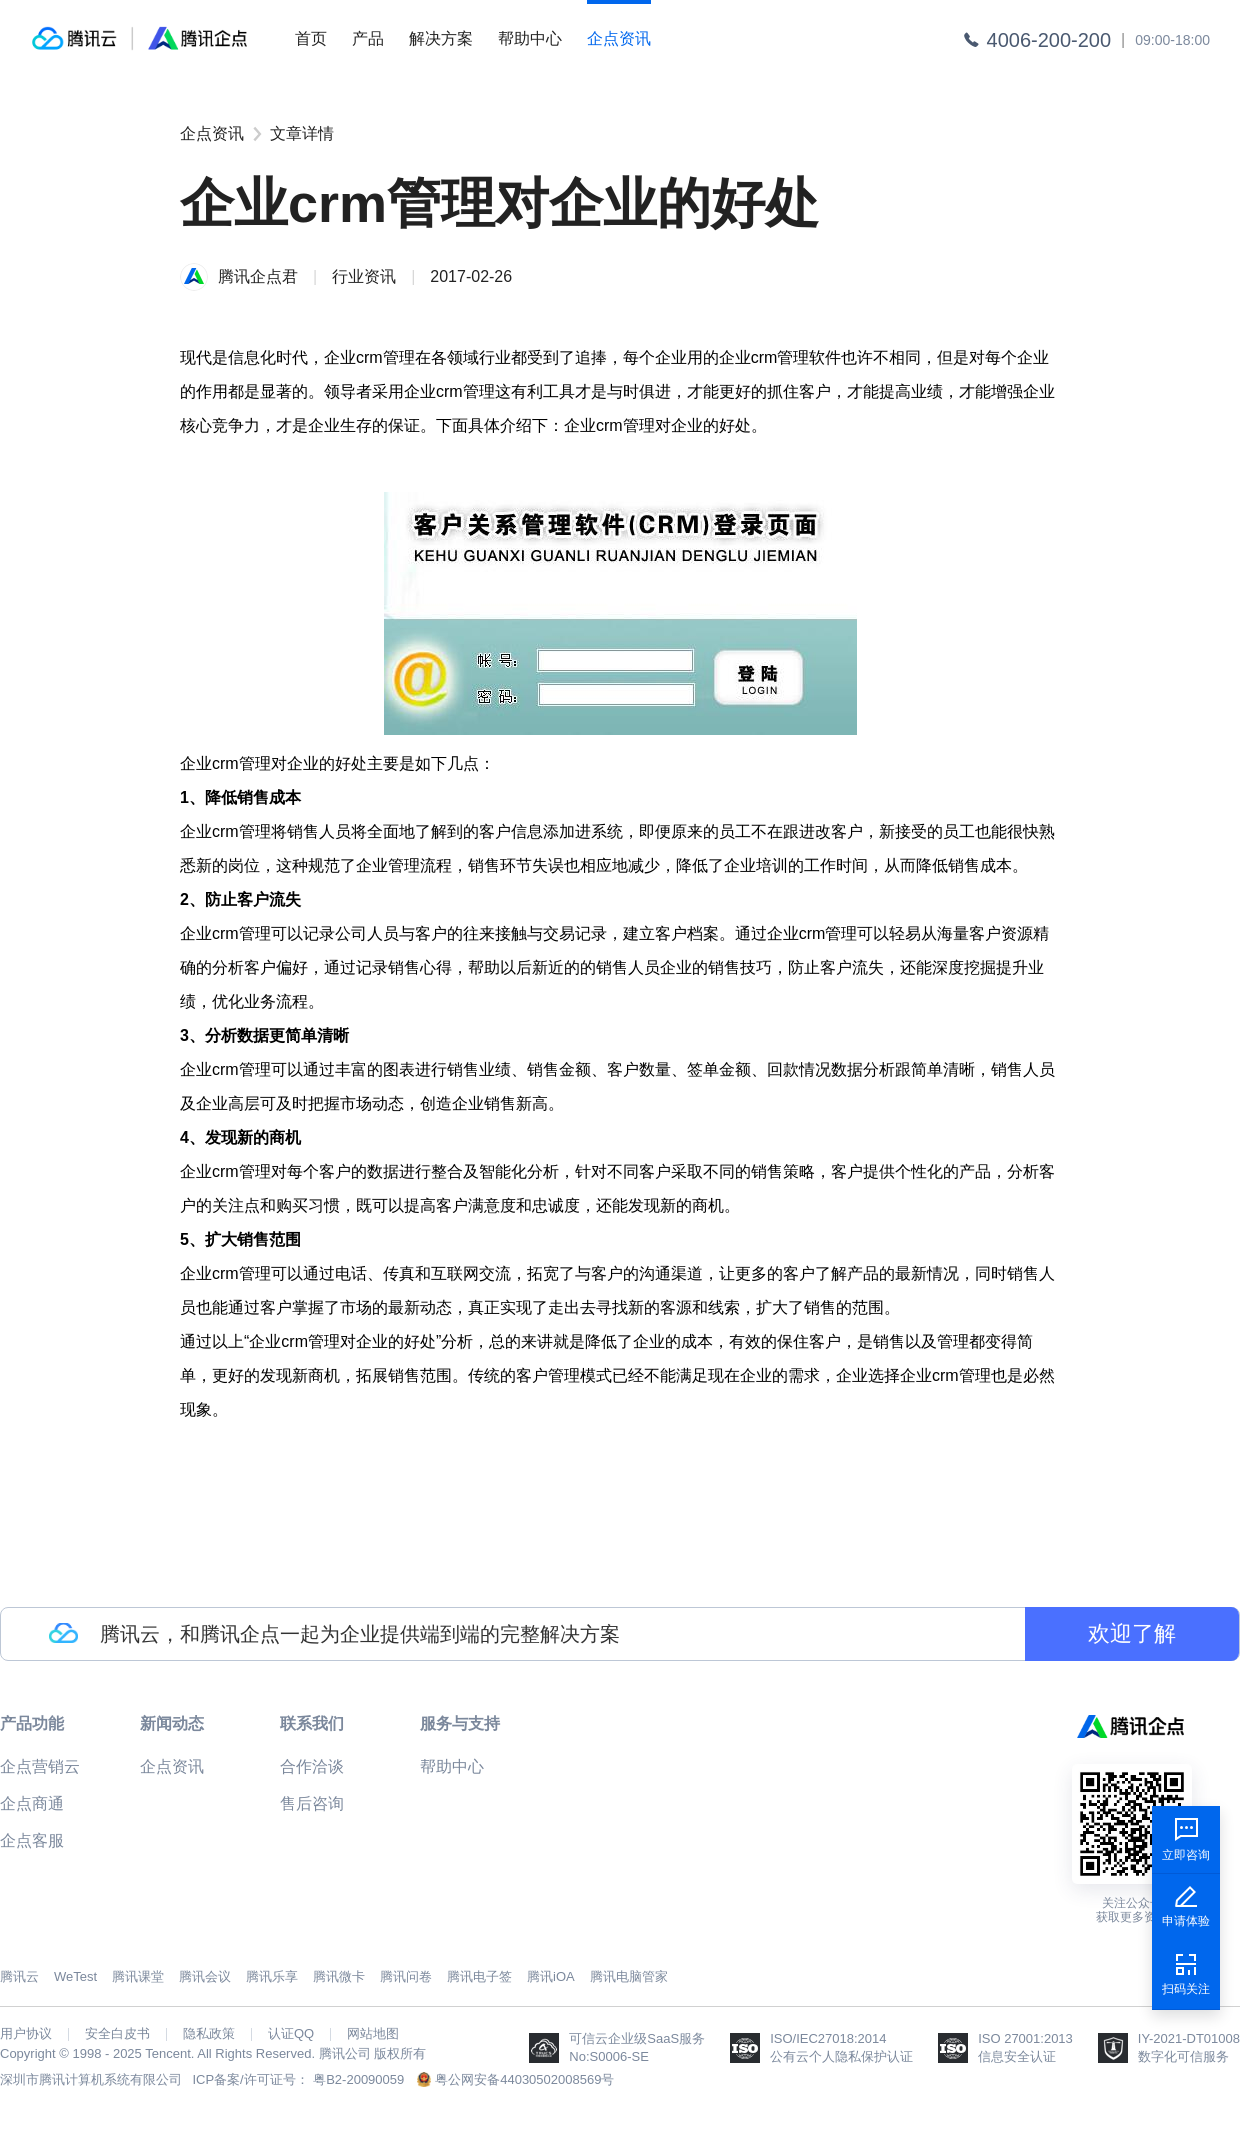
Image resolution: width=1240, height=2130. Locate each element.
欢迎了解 (1132, 1633)
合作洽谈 (312, 1766)
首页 (311, 38)
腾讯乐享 (272, 1976)
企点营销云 (40, 1766)
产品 (368, 38)
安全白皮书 (117, 2034)
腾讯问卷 (406, 1976)
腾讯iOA (551, 1976)
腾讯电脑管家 (629, 1976)
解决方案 (441, 38)
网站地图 (373, 2034)
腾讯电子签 (479, 1976)
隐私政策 (209, 2034)
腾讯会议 (205, 1976)
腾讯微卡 (339, 1976)
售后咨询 (312, 1803)
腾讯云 (19, 1976)
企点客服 (32, 1840)
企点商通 (32, 1803)
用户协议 (26, 2034)
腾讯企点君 (258, 276)
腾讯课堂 (138, 1976)
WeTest (75, 1976)
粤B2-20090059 (358, 2079)
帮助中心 (530, 38)
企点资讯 (619, 38)
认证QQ (291, 2034)
